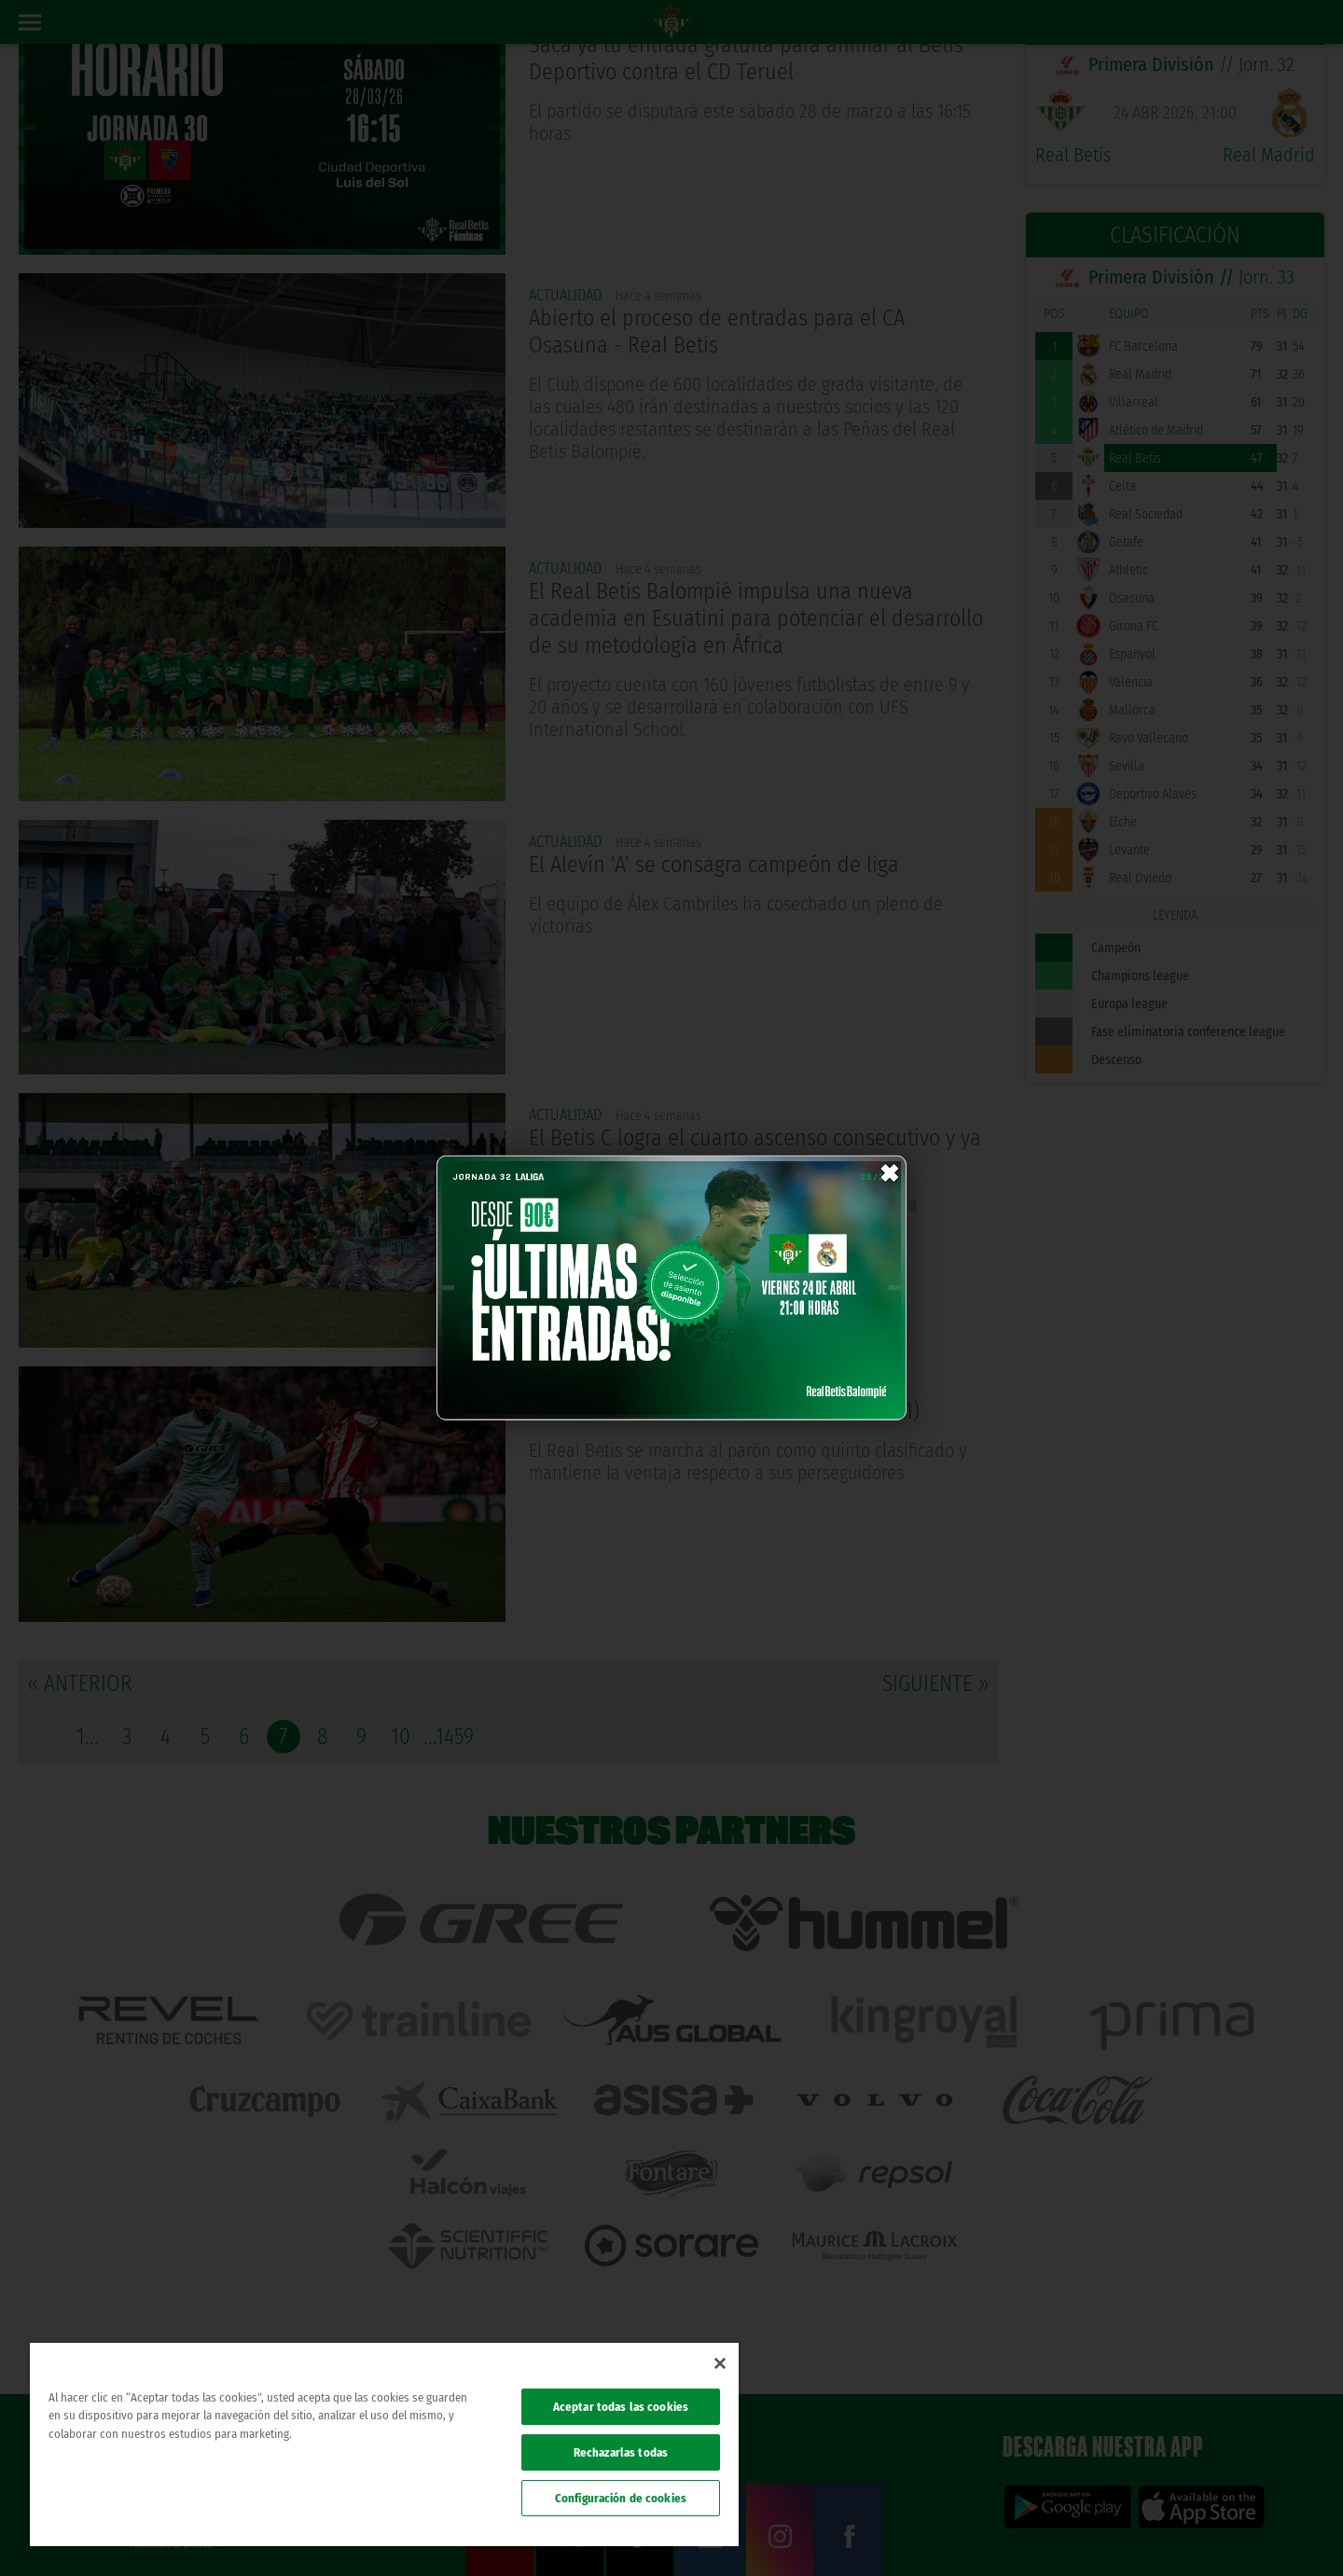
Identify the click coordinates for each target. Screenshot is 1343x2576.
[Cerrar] (720, 2363)
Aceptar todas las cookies (620, 2407)
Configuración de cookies (620, 2498)
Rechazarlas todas (621, 2452)
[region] (384, 2444)
